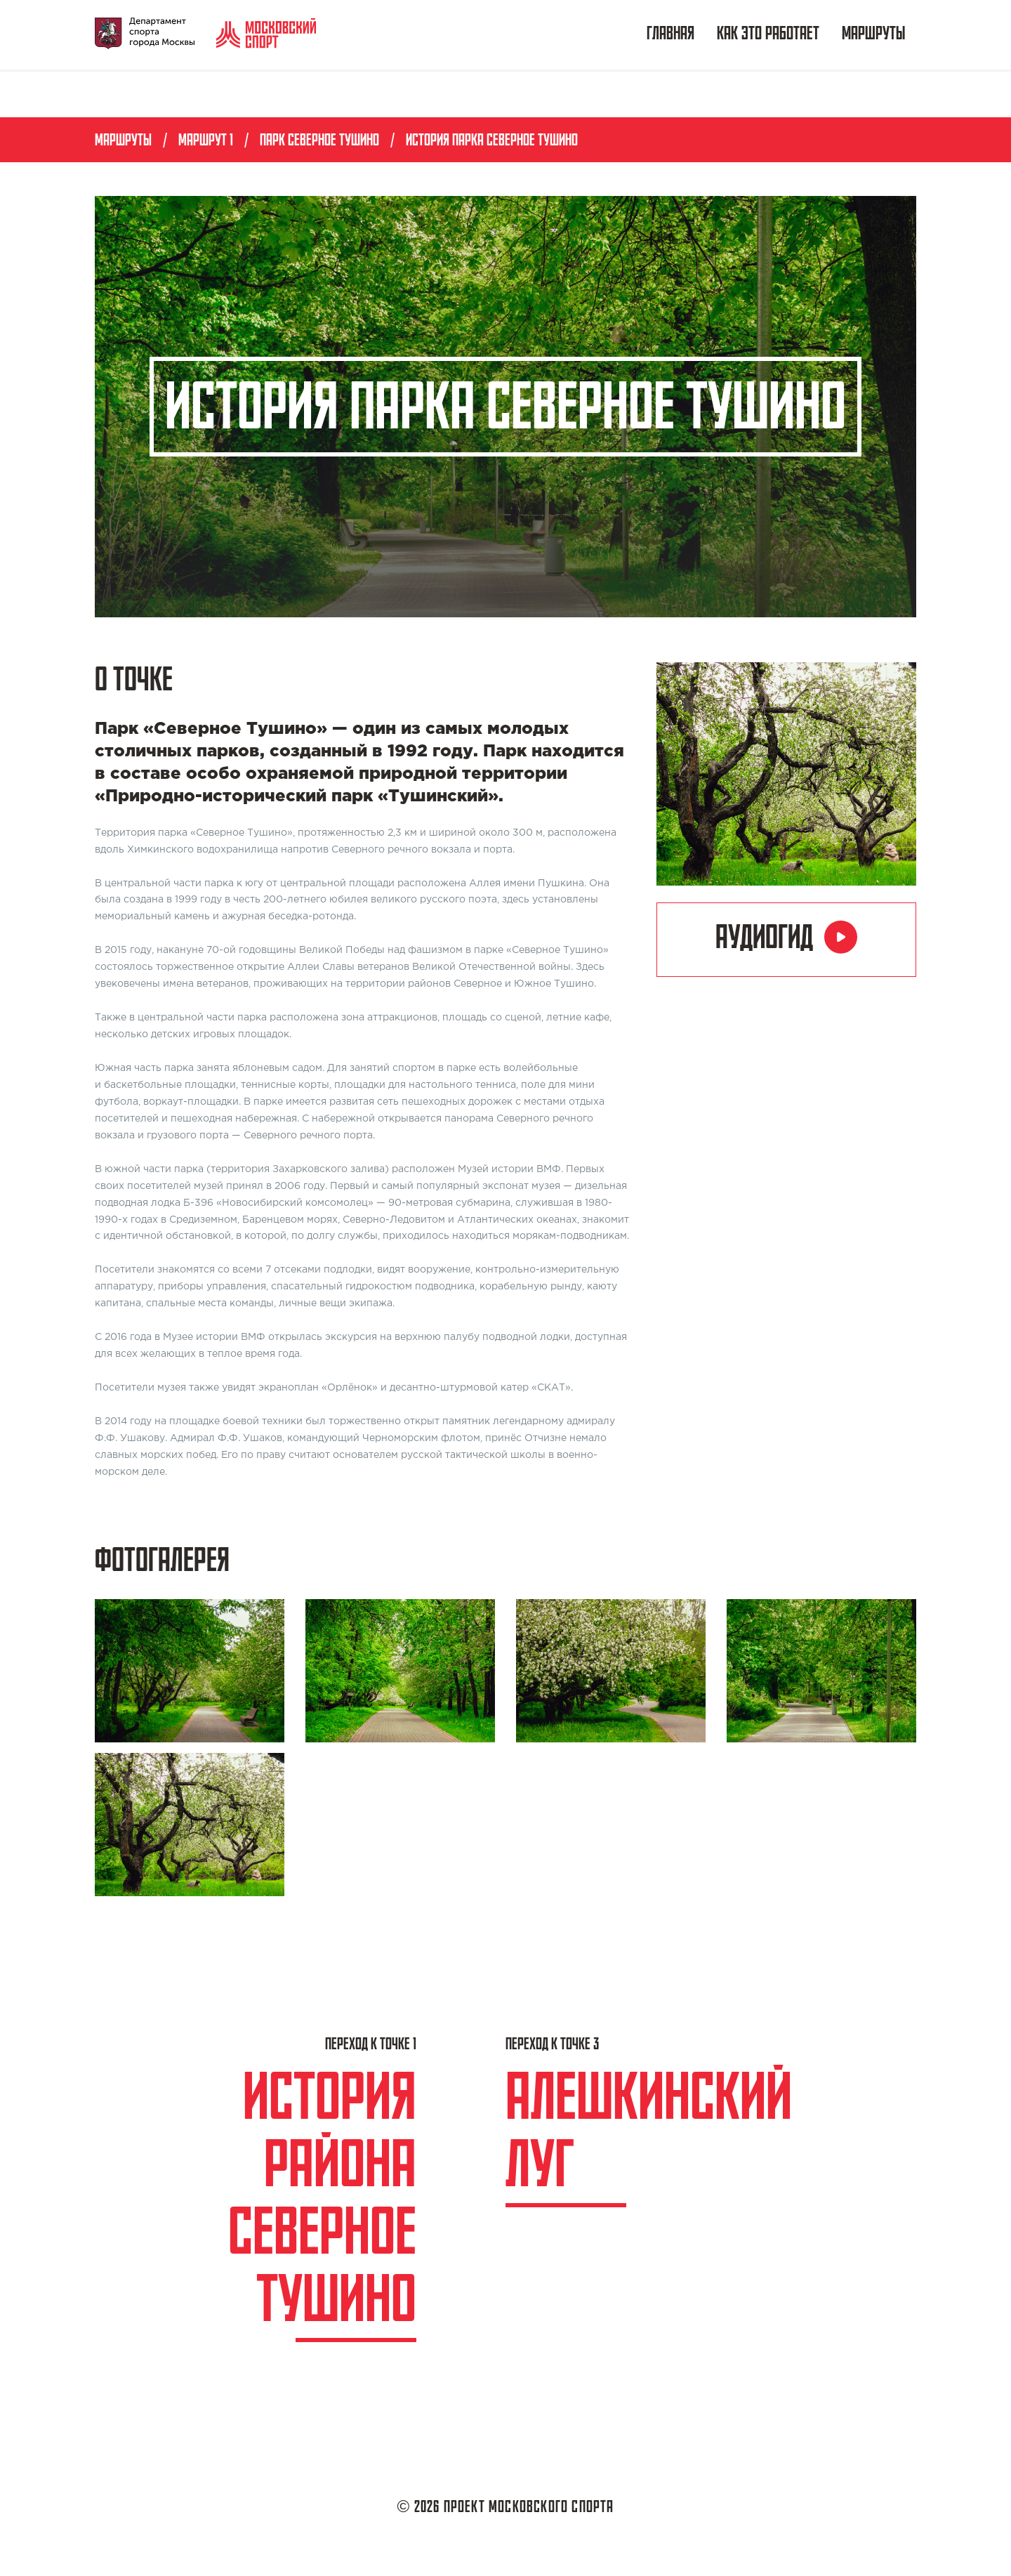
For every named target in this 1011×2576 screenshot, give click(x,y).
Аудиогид (786, 938)
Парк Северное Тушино (319, 141)
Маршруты (873, 34)
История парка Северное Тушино (492, 141)
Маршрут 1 (205, 141)
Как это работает (768, 34)
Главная (670, 34)
